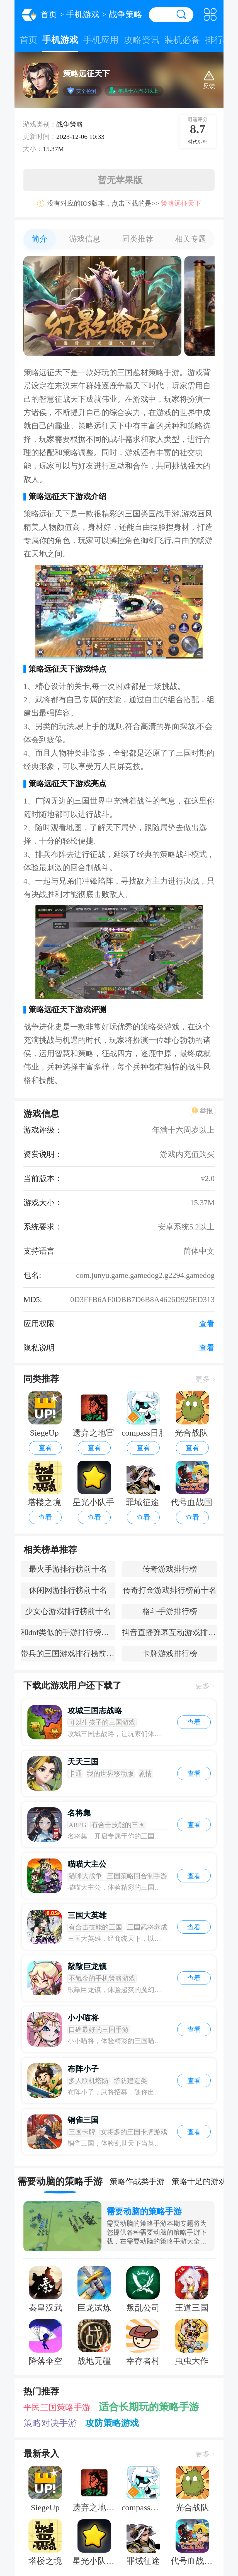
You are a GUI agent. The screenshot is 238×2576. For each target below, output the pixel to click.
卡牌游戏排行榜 (169, 1653)
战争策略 (125, 14)
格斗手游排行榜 (169, 1611)
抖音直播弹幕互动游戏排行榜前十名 (169, 1632)
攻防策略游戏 (112, 2423)
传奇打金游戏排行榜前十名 (170, 1590)
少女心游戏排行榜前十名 (68, 1611)
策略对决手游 (50, 2423)
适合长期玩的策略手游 (149, 2406)
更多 (205, 1379)
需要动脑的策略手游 (144, 2211)
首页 (48, 14)
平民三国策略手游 (56, 2407)
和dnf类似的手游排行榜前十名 (68, 1632)
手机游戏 (82, 14)
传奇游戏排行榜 (169, 1569)
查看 (45, 1447)
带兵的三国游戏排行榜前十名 (68, 1653)
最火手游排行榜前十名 (68, 1569)
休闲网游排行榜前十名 (68, 1590)
